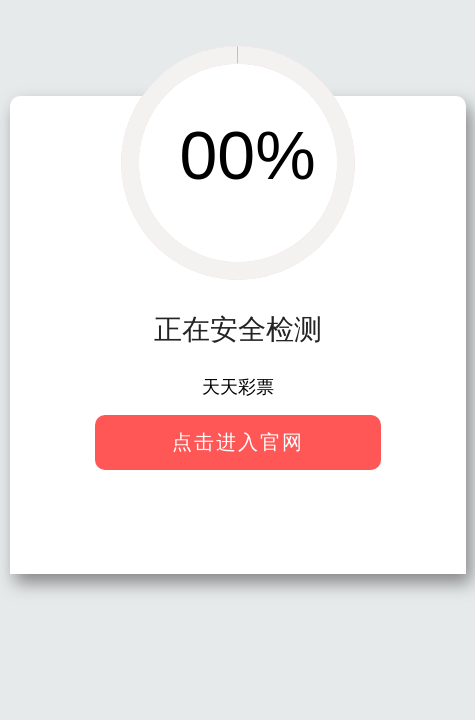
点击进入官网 (238, 442)
